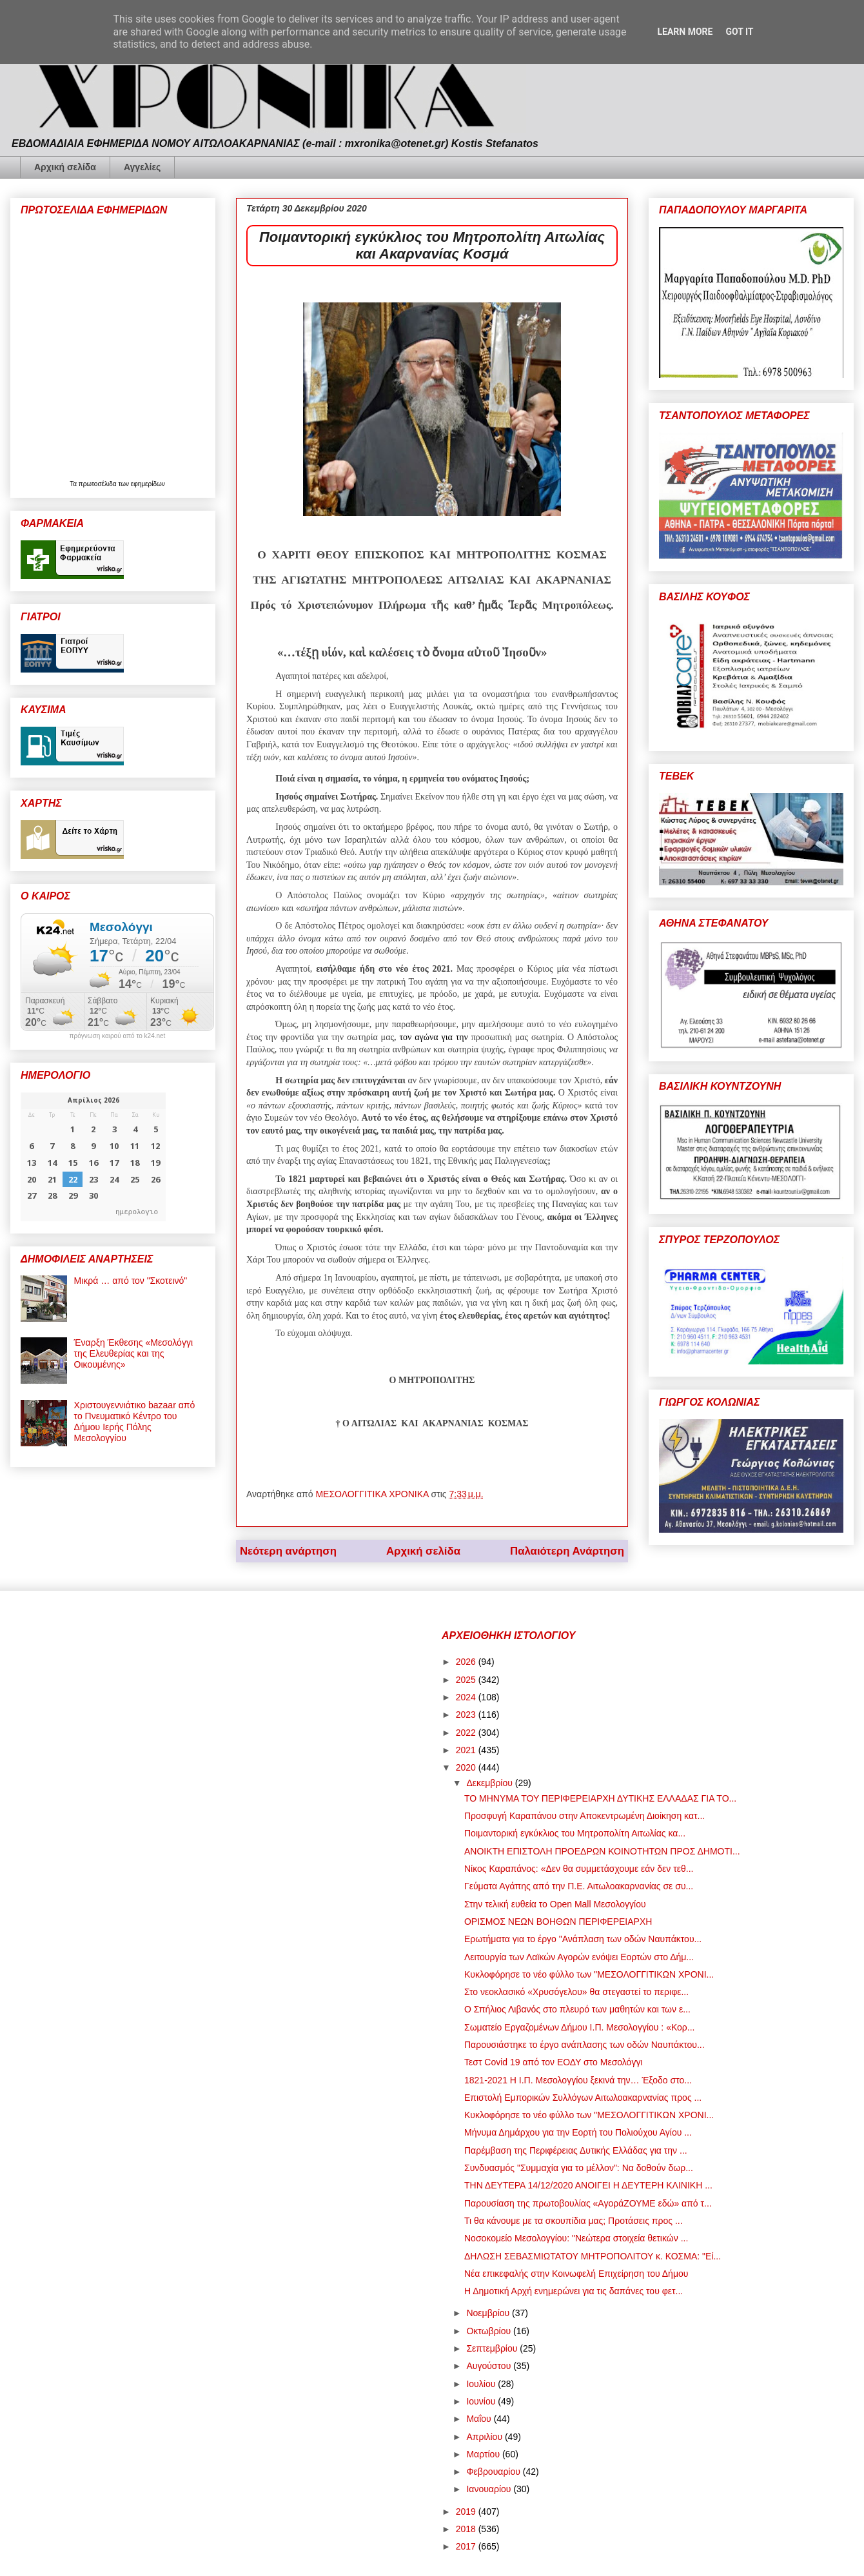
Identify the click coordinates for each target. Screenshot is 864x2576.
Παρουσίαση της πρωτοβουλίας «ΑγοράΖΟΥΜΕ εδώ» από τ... (588, 2203)
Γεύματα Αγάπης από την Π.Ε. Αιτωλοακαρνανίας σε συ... (578, 1886)
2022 (467, 1732)
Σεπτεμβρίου (493, 2348)
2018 (467, 2529)
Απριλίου (485, 2437)
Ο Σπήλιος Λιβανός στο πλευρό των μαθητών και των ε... (577, 2009)
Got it (739, 31)
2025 (467, 1680)
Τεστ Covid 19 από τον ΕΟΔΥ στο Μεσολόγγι (553, 2062)
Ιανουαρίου (489, 2489)
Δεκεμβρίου (490, 1783)
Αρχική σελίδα (65, 167)
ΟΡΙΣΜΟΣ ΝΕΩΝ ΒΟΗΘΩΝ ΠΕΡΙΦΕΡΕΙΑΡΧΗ (558, 1921)
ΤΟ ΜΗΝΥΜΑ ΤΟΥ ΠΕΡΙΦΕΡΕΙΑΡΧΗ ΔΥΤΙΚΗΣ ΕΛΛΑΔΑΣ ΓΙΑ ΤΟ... (600, 1798)
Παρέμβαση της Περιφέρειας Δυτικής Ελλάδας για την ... (575, 2150)
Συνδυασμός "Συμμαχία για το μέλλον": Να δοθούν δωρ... (578, 2168)
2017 (467, 2546)
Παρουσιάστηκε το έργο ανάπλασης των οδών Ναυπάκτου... (584, 2045)
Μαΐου (479, 2419)
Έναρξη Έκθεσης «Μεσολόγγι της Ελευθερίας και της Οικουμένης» (133, 1353)
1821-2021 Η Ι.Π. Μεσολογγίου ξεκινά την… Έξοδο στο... (578, 2080)
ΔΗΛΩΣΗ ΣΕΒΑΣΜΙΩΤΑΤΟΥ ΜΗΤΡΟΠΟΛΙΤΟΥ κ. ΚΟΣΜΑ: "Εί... (592, 2256)
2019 (467, 2511)
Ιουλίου (482, 2384)
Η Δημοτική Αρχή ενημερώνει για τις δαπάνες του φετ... (573, 2291)
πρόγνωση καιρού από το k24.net (118, 1036)
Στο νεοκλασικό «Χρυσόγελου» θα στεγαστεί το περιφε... (576, 1992)
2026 (467, 1662)
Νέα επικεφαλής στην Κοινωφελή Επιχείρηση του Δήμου (576, 2273)
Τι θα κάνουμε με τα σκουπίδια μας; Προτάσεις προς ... (573, 2221)
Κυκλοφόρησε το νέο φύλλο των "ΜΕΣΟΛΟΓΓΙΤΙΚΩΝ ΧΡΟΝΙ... (589, 1974)
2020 (467, 1767)
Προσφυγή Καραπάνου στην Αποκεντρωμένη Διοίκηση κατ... (584, 1816)
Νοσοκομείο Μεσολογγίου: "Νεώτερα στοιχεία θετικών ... (576, 2238)
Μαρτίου (484, 2454)
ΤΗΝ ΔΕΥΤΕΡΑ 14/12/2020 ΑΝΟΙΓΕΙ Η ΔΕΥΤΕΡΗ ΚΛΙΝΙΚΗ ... (588, 2185)
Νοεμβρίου (489, 2313)
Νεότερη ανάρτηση (288, 1551)
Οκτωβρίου (489, 2331)
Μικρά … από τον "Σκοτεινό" (131, 1280)
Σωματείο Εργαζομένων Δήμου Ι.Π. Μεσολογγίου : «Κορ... (579, 2027)
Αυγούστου (489, 2366)
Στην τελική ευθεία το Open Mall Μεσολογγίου (555, 1904)
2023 (467, 1714)
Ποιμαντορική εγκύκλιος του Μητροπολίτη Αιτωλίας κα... (574, 1833)
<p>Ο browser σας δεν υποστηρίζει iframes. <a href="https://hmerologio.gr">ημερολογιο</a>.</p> (93, 1156)
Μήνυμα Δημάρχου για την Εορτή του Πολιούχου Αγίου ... (578, 2132)
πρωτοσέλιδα (99, 483)
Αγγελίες (142, 167)
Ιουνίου (482, 2401)
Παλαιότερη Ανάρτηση (567, 1551)
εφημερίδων (148, 483)
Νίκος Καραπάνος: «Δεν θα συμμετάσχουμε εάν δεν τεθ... (578, 1868)
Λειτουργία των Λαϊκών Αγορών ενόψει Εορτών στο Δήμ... (579, 1957)
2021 (467, 1750)
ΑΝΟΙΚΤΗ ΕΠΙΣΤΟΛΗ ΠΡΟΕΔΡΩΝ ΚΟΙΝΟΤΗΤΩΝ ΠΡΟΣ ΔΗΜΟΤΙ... (602, 1851)
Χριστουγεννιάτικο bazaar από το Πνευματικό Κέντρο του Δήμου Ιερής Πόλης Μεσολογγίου (134, 1421)
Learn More (684, 31)
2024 (467, 1697)
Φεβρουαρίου (494, 2471)
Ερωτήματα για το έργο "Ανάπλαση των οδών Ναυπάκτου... (583, 1939)
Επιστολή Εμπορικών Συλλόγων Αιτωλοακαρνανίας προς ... (583, 2097)
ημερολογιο (136, 1211)
